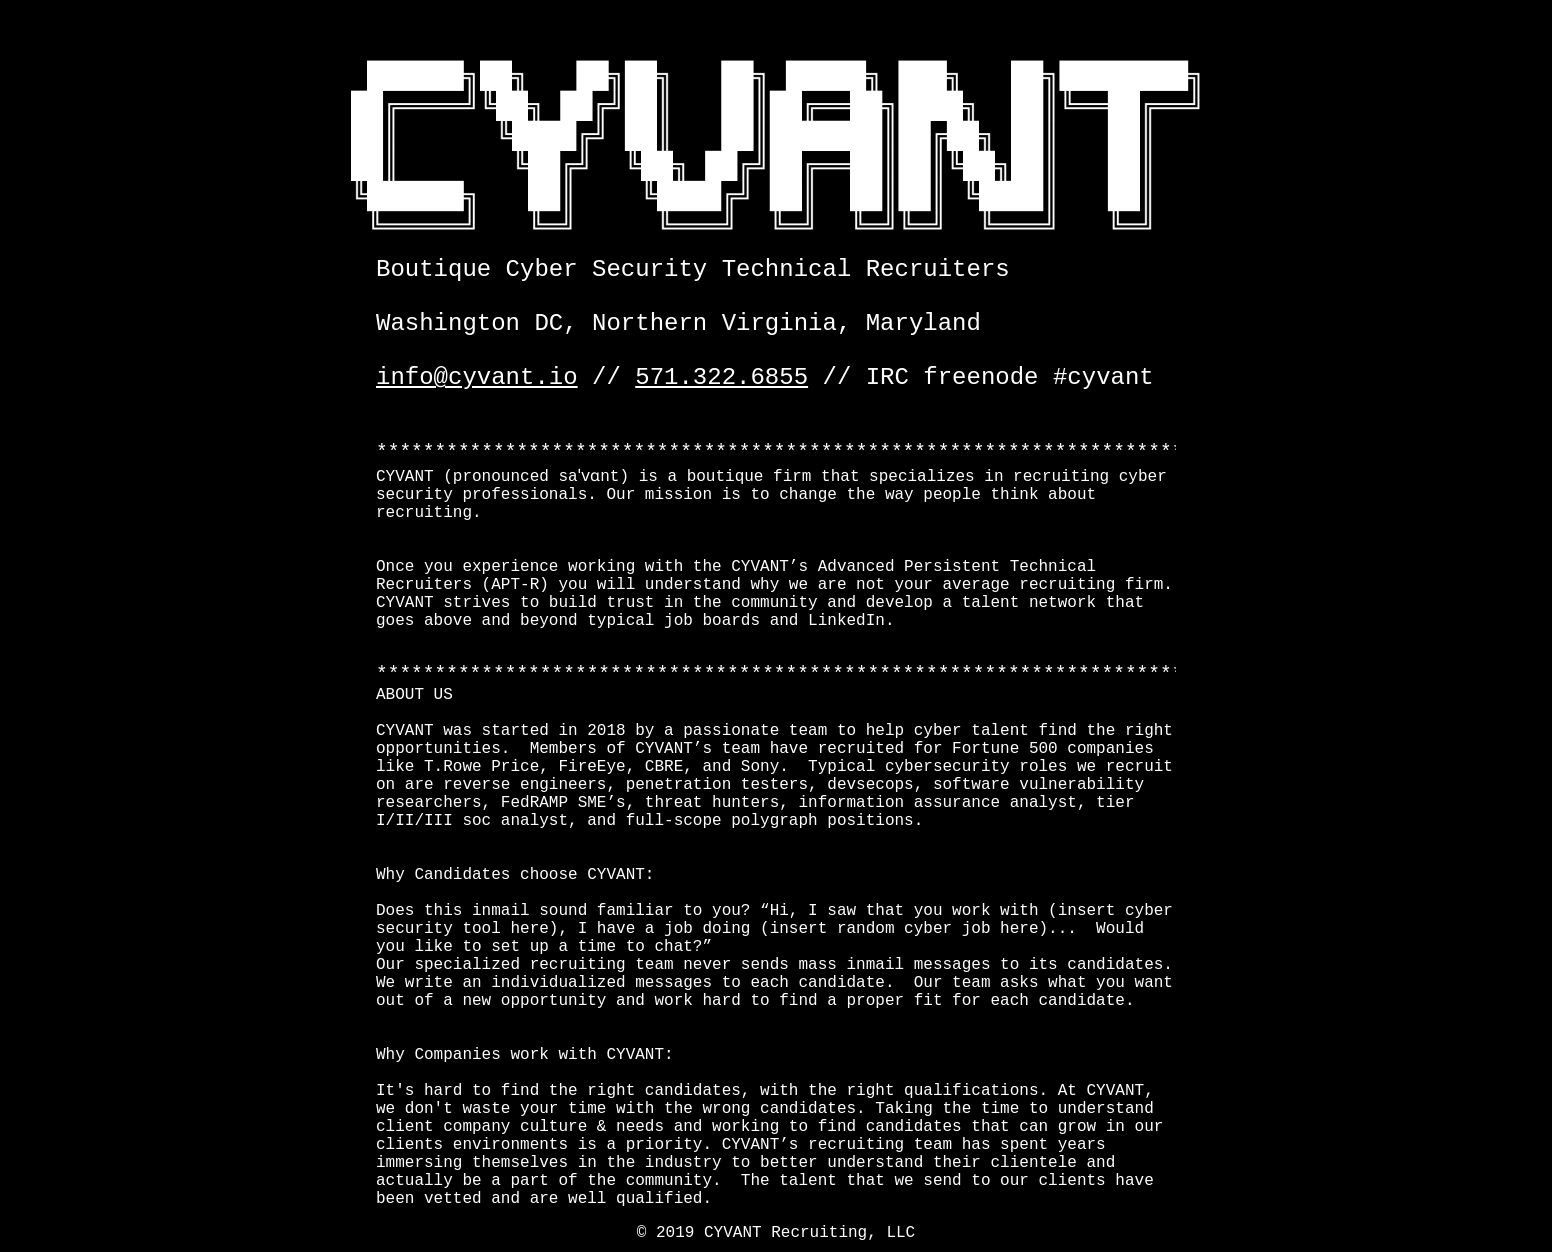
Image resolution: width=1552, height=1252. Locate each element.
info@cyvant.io (477, 377)
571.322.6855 (721, 377)
